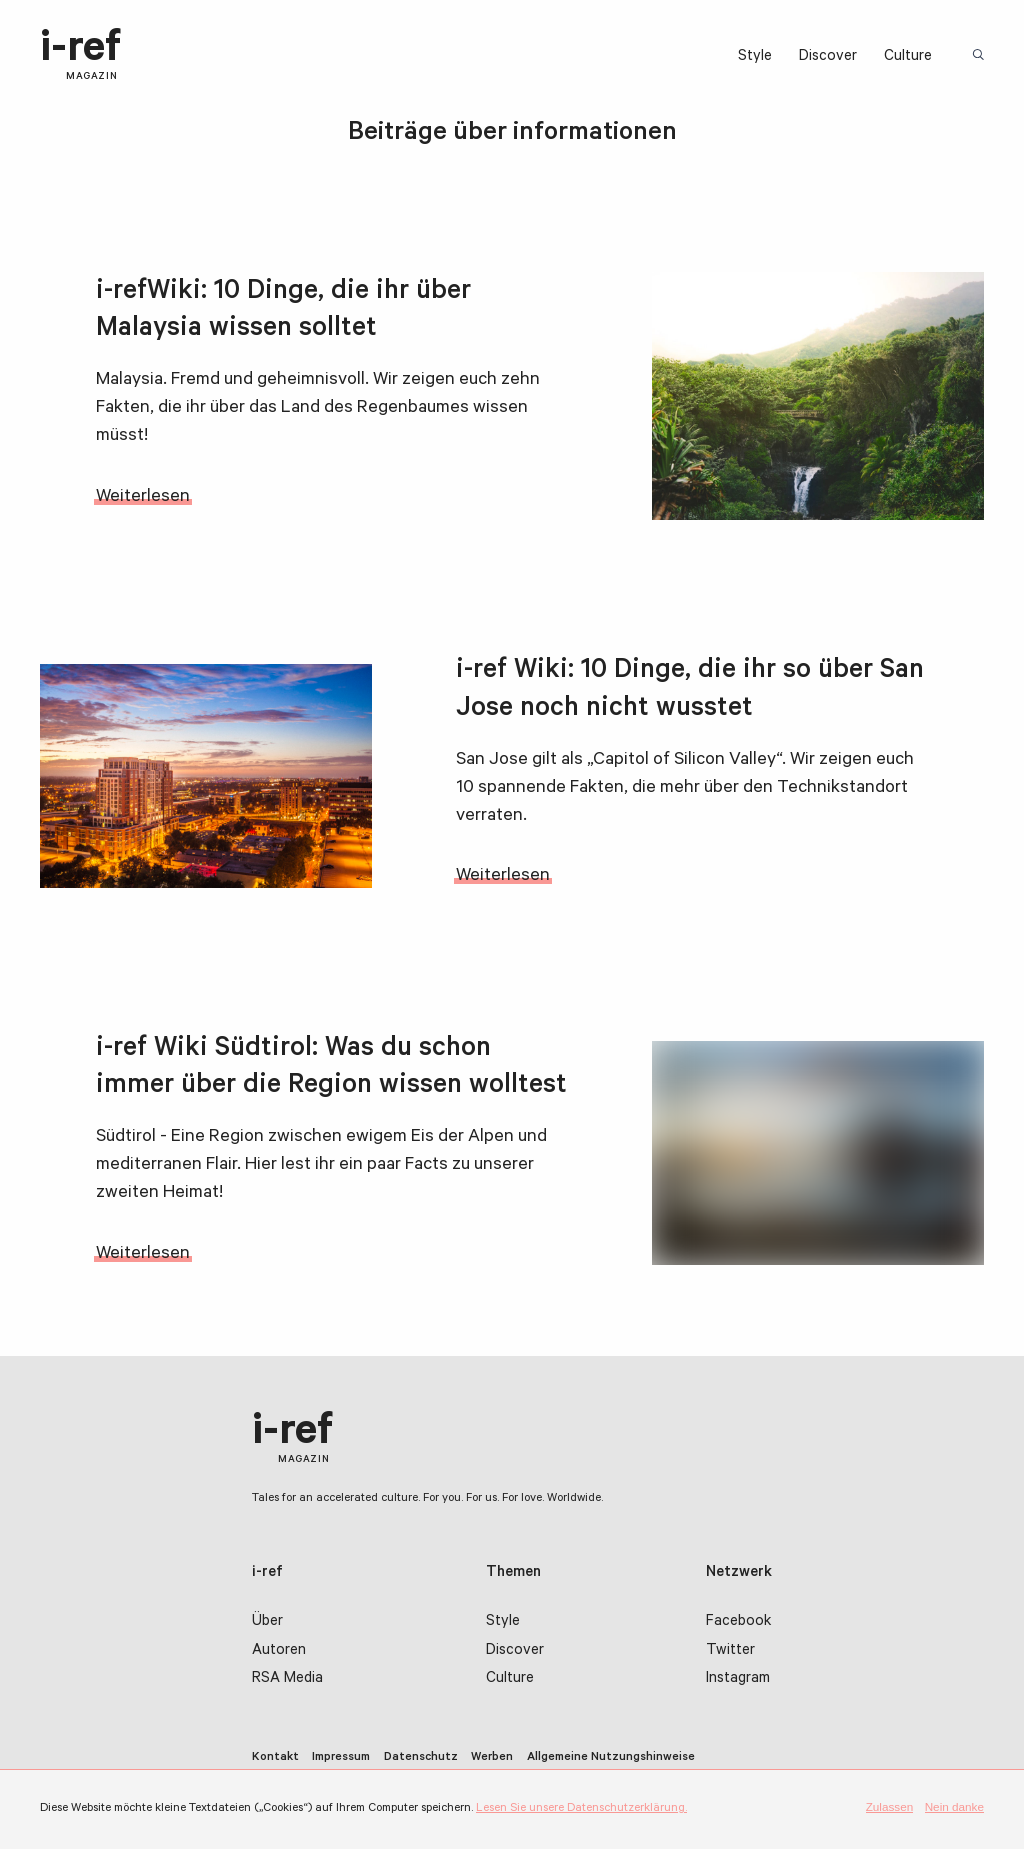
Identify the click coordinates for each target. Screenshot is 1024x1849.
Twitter (730, 1651)
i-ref (80, 56)
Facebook (738, 1622)
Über (267, 1622)
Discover (828, 57)
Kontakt (275, 1758)
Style (755, 57)
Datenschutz (421, 1758)
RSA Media (287, 1680)
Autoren (279, 1651)
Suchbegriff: (980, 56)
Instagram (738, 1680)
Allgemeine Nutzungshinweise (611, 1758)
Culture (908, 57)
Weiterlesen (143, 498)
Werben (492, 1758)
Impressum (341, 1758)
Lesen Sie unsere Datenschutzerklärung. (581, 1809)
